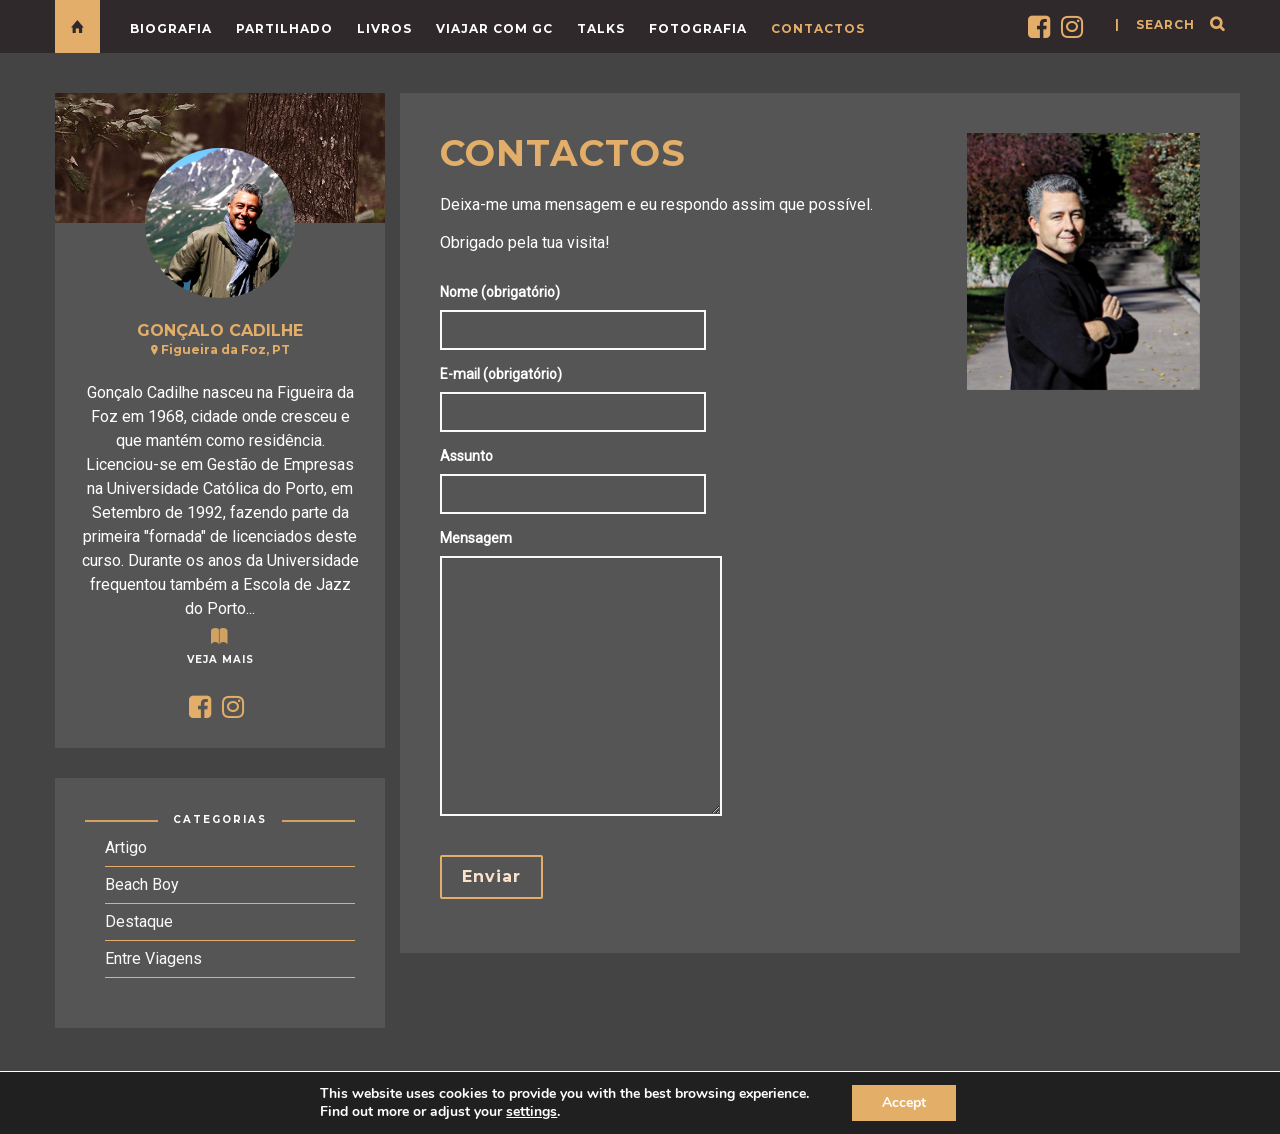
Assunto (578, 474)
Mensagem (586, 674)
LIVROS (384, 28)
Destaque (139, 921)
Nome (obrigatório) (578, 310)
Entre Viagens (153, 958)
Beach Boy (142, 884)
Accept (904, 1102)
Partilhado (284, 28)
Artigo (126, 847)
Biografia (171, 28)
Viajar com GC (494, 28)
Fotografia (698, 28)
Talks (601, 28)
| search (1155, 24)
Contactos (818, 28)
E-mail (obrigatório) (578, 392)
